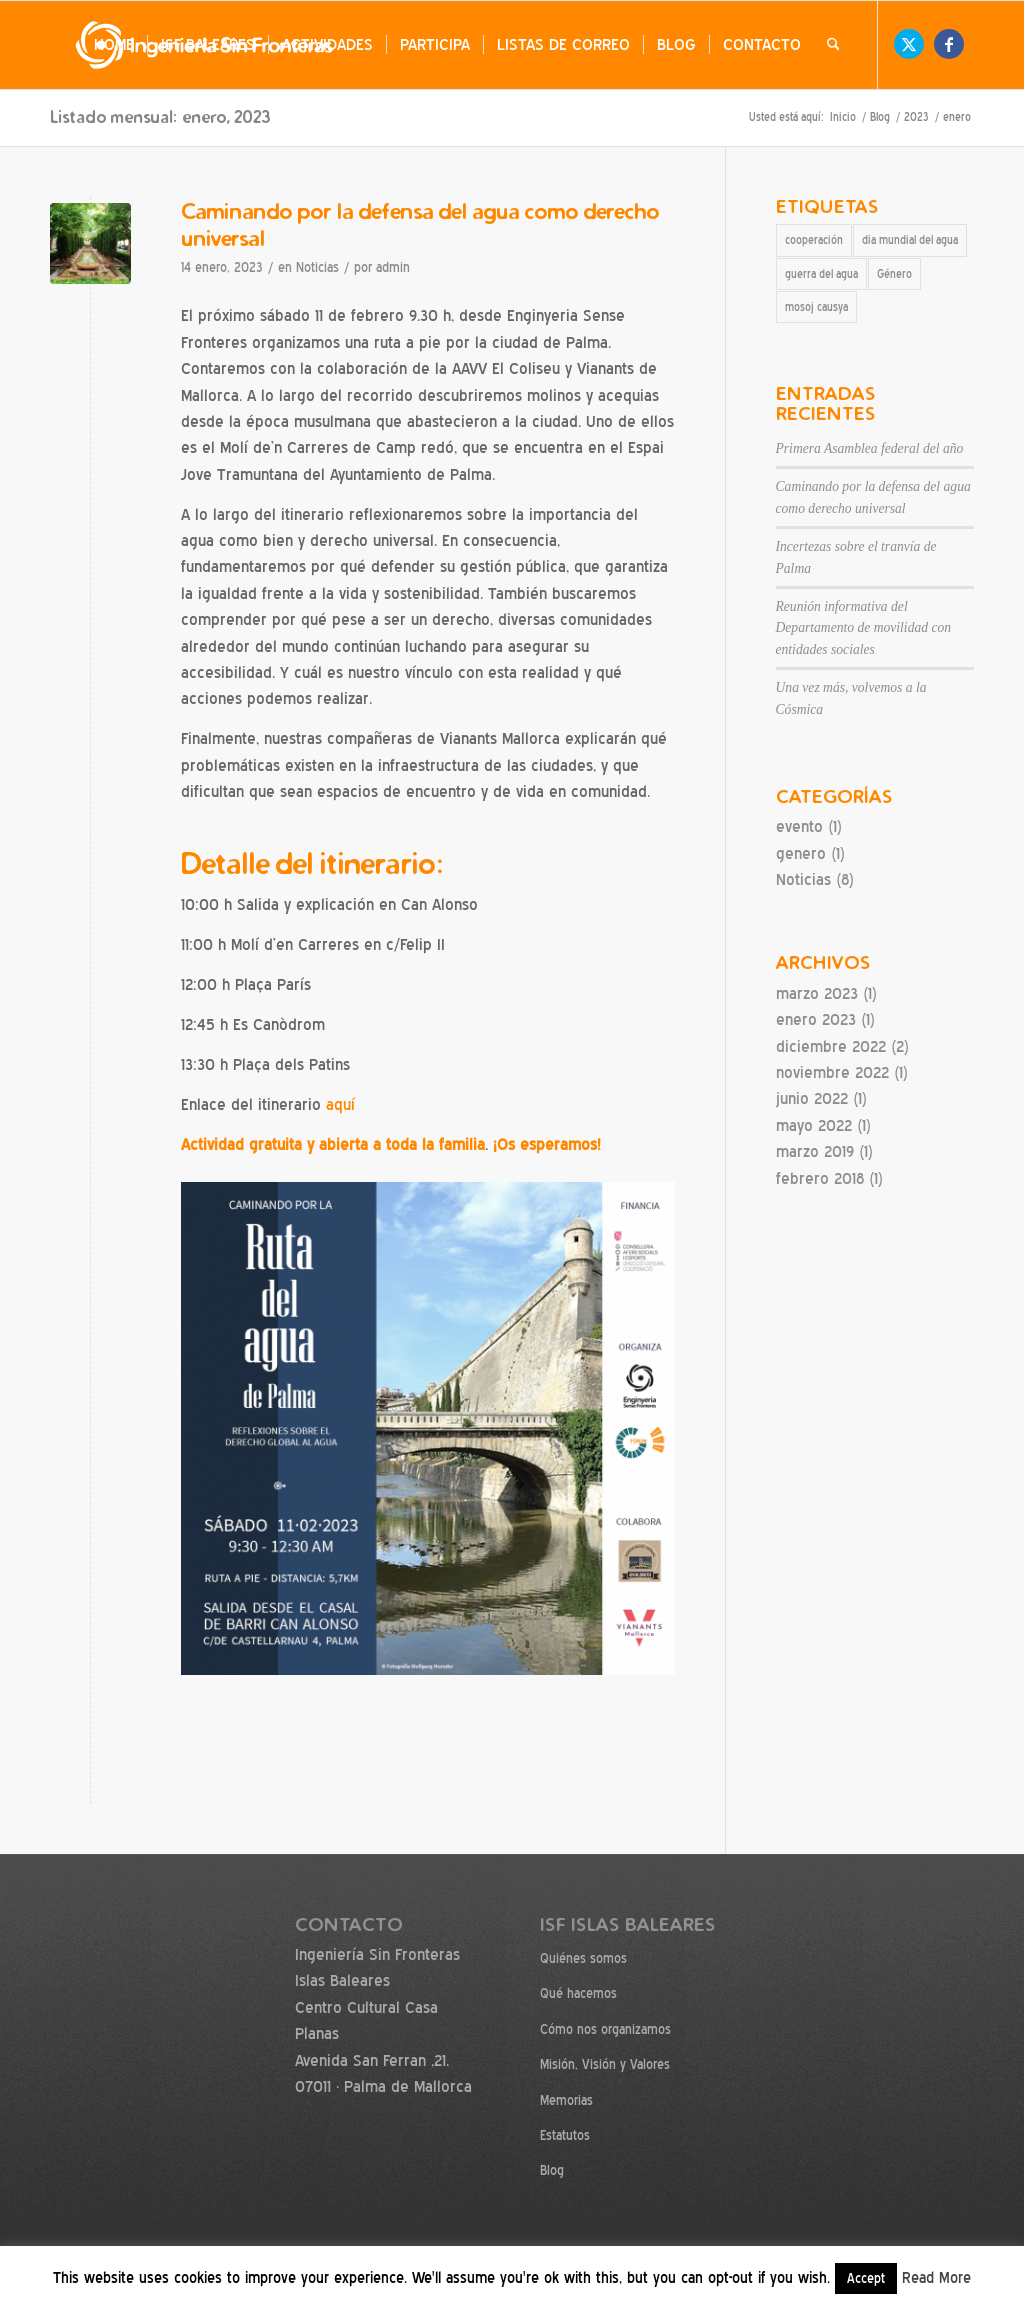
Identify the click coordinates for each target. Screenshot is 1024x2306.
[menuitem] (114, 45)
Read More (936, 2278)
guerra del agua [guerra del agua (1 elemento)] (821, 274)
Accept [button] (866, 2278)
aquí (340, 1104)
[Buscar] (833, 45)
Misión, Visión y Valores (605, 2064)
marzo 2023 (817, 993)
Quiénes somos (583, 1958)
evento (799, 826)
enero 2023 (816, 1019)
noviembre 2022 (832, 1072)
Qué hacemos (578, 1993)
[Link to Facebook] (949, 44)
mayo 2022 (814, 1125)
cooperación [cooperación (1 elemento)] (814, 240)
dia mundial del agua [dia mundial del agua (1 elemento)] (910, 240)
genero (801, 853)
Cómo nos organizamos (605, 2029)
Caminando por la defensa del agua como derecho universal (420, 224)
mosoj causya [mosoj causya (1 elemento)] (816, 307)
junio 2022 (812, 1098)
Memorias (566, 2100)
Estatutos (565, 2135)
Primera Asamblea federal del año (870, 448)
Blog (552, 2170)
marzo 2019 (815, 1151)
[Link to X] (909, 44)
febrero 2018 (820, 1178)
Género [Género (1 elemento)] (894, 274)
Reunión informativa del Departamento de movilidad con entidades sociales (864, 628)
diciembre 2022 (831, 1046)
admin (393, 267)
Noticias (317, 267)
